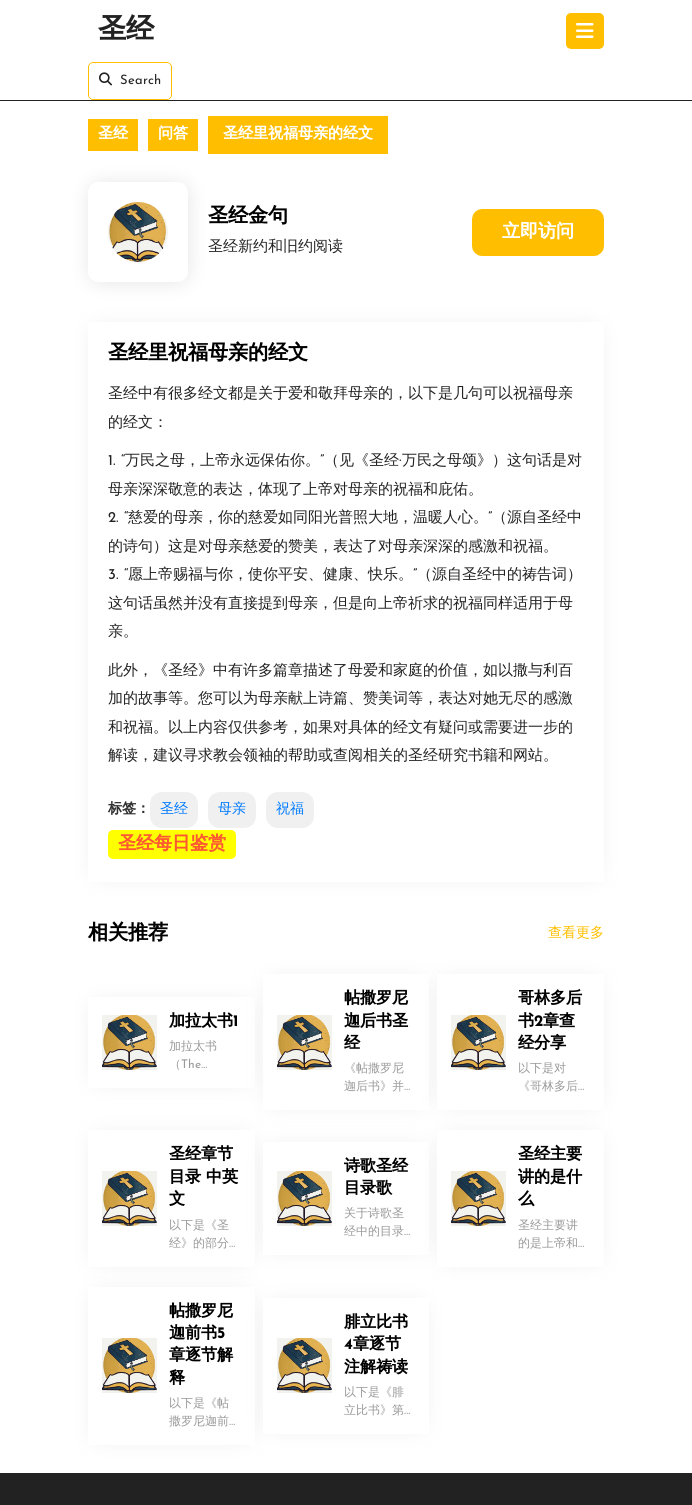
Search (130, 80)
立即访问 (538, 232)
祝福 (290, 809)
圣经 (126, 31)
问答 (173, 134)
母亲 (232, 809)
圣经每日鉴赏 (172, 844)
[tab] (585, 31)
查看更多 (576, 933)
